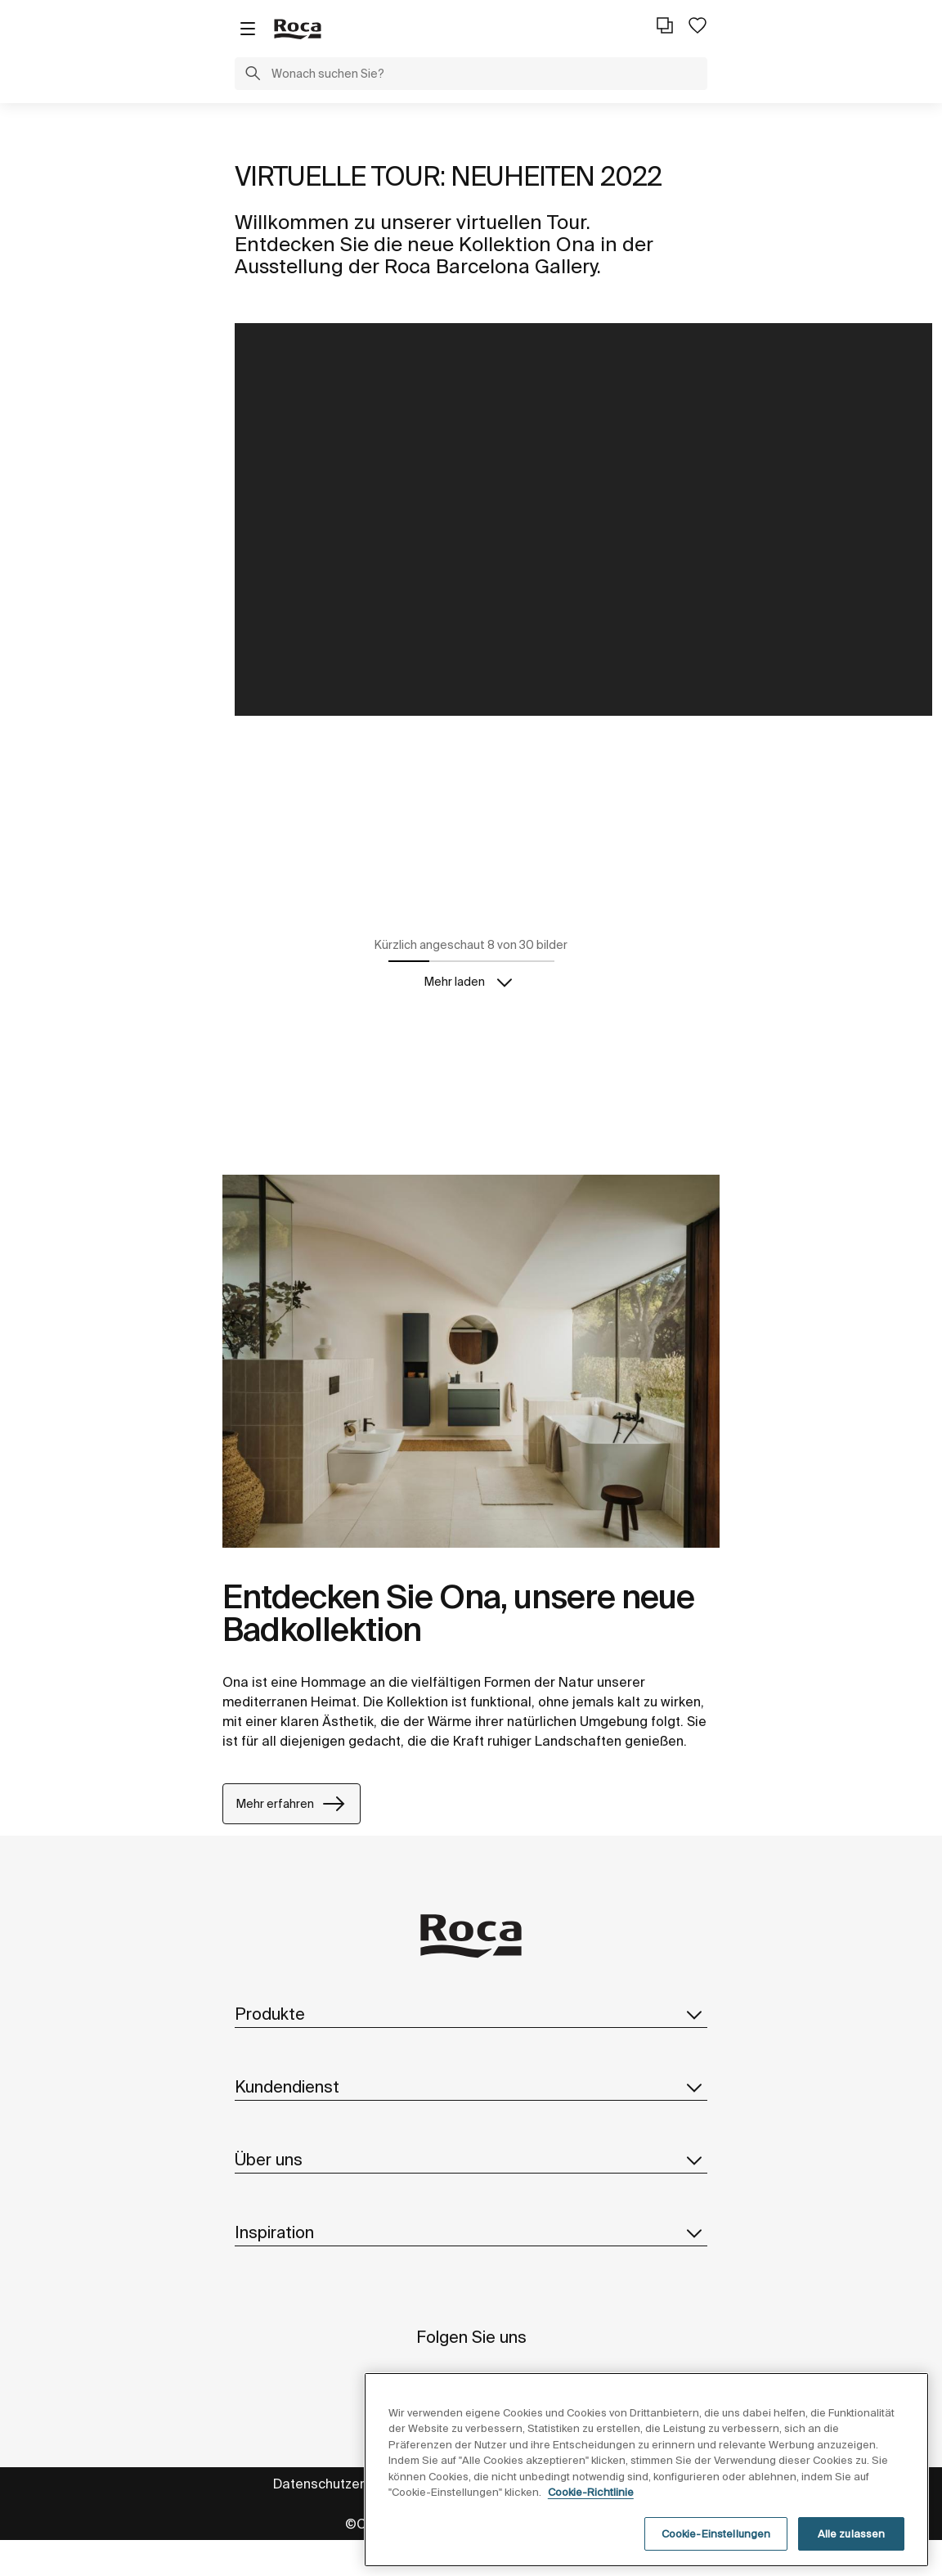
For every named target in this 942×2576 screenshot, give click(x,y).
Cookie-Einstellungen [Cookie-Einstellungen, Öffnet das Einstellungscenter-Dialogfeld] (716, 2552)
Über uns (471, 2160)
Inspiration (471, 2232)
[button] (252, 75)
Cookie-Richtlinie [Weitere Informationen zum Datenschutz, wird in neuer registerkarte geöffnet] (591, 2511)
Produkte (471, 2014)
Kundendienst (471, 2087)
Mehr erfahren (291, 1805)
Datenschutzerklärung (341, 2483)
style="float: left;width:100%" (583, 519)
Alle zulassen (852, 2552)
